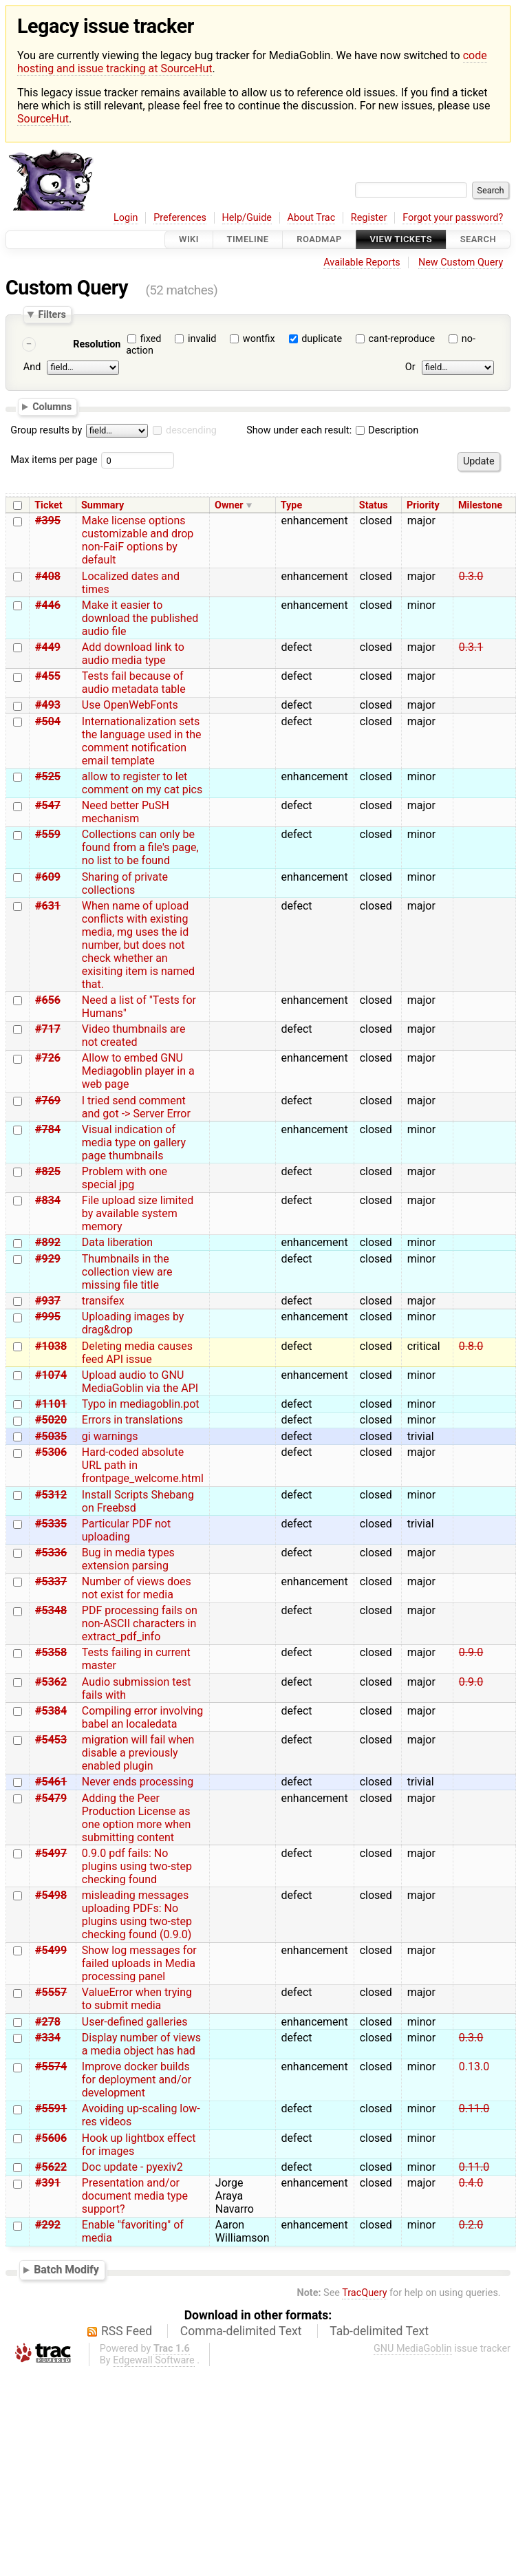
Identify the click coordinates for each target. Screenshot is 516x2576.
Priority (423, 505)
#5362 (51, 1681)
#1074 (51, 1375)
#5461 (51, 1781)
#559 (48, 834)
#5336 (51, 1552)
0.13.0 (474, 2066)
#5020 (51, 1419)
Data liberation (117, 1242)
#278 (48, 2021)
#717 (48, 1028)
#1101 (51, 1403)
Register (369, 218)
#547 (48, 805)
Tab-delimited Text (379, 2331)
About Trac (312, 218)
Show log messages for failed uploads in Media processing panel (139, 1963)
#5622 (51, 2167)
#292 (48, 2224)
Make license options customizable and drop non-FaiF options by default (137, 540)
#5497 (51, 1853)
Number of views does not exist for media (136, 1588)
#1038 (51, 1346)
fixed (151, 339)
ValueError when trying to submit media (137, 1999)
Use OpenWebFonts (130, 704)
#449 (48, 647)
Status (373, 505)
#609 (48, 876)
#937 (48, 1300)
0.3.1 (471, 647)
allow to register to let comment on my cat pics (142, 783)
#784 (48, 1129)
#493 (48, 704)
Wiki (189, 240)
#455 (48, 676)
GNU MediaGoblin (413, 2348)
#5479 (51, 1798)
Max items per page (53, 460)
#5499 (51, 1950)
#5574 (51, 2066)
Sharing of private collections (125, 883)
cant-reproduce (402, 339)
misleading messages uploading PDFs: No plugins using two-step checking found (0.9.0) (137, 1915)
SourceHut (43, 118)
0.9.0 (471, 1652)
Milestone (480, 505)
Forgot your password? (452, 218)
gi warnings (110, 1436)
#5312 (51, 1494)
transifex (103, 1300)
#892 (48, 1242)
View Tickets (401, 240)
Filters (51, 314)
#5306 (51, 1452)
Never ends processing (137, 1781)
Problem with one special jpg (124, 1178)
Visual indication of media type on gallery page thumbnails (134, 1142)
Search (478, 240)
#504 (48, 721)
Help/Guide (247, 218)
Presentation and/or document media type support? (135, 2195)
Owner (229, 505)
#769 (48, 1100)
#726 (48, 1057)
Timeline (248, 240)
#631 (48, 905)
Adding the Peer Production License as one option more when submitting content (136, 1818)
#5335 (51, 1523)
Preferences (179, 218)
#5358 (51, 1652)
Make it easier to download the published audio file (140, 618)
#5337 (51, 1581)
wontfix (259, 339)
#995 (48, 1316)
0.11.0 (474, 2108)
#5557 (51, 1992)
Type (291, 505)
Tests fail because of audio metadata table (134, 682)
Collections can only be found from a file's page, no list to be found (140, 847)
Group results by (46, 430)
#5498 (51, 1895)
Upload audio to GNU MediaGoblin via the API (140, 1381)
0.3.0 (471, 576)
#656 (48, 1000)
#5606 (51, 2138)
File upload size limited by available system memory (137, 1213)
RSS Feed (126, 2331)
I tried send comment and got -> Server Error (136, 1107)
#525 (48, 776)
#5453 (51, 1739)
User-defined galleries (135, 2021)
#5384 (51, 1710)
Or (410, 367)
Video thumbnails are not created (134, 1035)
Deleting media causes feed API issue (137, 1353)
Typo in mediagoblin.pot (141, 1403)
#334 (48, 2037)
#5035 (51, 1436)
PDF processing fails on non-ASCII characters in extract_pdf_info (139, 1623)
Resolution (96, 344)
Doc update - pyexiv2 (132, 2167)
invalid (202, 339)
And (32, 367)
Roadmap (319, 240)
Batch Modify (66, 2269)
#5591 (51, 2108)
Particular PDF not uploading (126, 1530)
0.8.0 (471, 1346)
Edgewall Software (154, 2360)
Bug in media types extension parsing (128, 1559)
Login (126, 218)
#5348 (51, 1610)
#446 (48, 605)
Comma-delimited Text (241, 2331)
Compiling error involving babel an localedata (143, 1717)
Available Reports (361, 262)
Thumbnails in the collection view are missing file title (127, 1271)
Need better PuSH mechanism (125, 812)
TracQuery (364, 2293)
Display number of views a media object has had (141, 2044)
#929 (48, 1258)
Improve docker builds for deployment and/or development (136, 2079)
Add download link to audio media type (133, 654)
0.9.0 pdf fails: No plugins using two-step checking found (137, 1866)
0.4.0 (471, 2182)
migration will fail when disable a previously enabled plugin (138, 1752)
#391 (48, 2182)
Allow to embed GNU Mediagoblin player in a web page (138, 1071)
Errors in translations (132, 1419)
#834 (48, 1200)
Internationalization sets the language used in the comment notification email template (142, 741)
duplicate (321, 339)
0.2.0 (471, 2224)
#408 (48, 576)
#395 (48, 520)
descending (191, 430)
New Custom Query (460, 262)
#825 (48, 1171)
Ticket (48, 505)
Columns (52, 406)
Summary (102, 505)
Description (387, 430)
